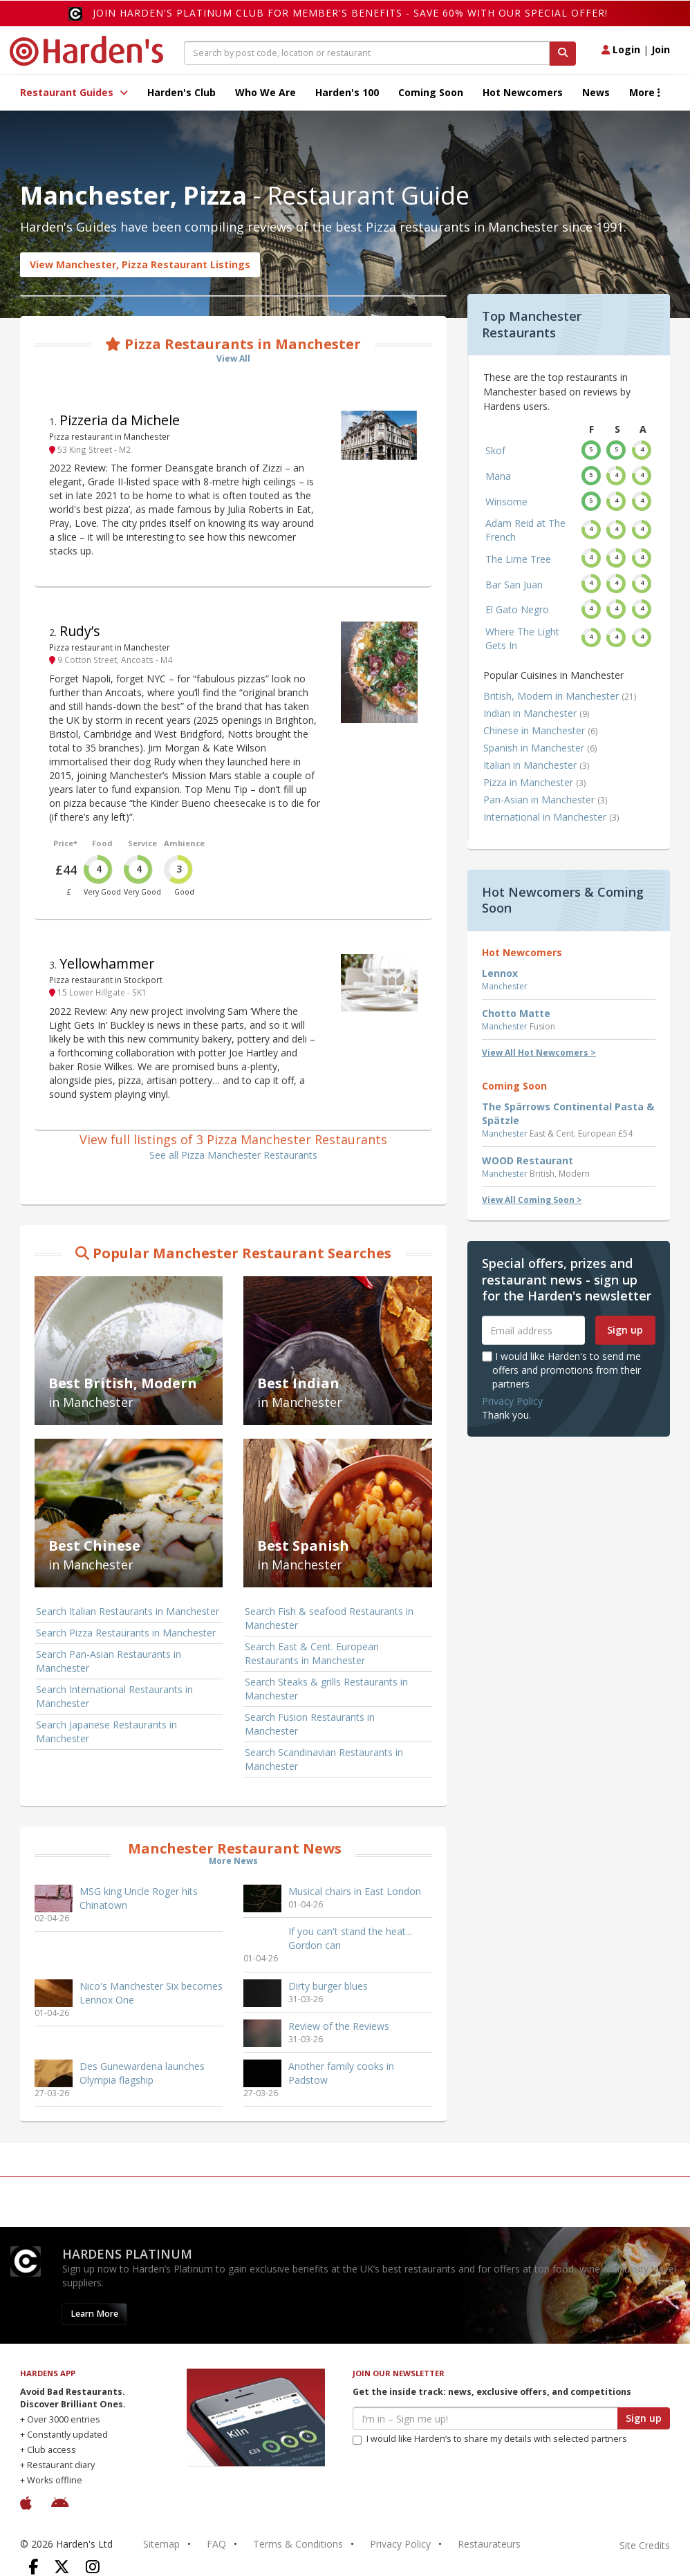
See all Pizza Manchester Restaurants (233, 1154)
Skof (495, 450)
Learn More (94, 2314)
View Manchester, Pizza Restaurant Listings (140, 264)
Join (660, 49)
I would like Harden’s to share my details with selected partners (490, 2439)
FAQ (216, 2543)
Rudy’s (79, 631)
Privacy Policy (512, 1401)
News (596, 92)
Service (142, 843)
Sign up (625, 1329)
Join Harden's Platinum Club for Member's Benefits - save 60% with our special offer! (350, 12)
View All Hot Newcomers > (539, 1052)
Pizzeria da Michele (119, 420)
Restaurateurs (489, 2543)
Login (621, 49)
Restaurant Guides (74, 92)
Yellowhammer (106, 963)
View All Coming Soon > (532, 1200)
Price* (65, 843)
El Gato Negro (517, 609)
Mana (498, 476)
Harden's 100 (347, 92)
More (644, 92)
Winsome (506, 501)
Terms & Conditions (298, 2543)
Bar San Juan (514, 584)
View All (233, 358)
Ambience (184, 843)
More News (233, 1861)
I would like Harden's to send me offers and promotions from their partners (561, 1370)
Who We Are (265, 92)
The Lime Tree (518, 559)
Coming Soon (430, 92)
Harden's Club (181, 92)
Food (102, 843)
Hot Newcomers (523, 92)
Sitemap (161, 2543)
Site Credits (644, 2545)
